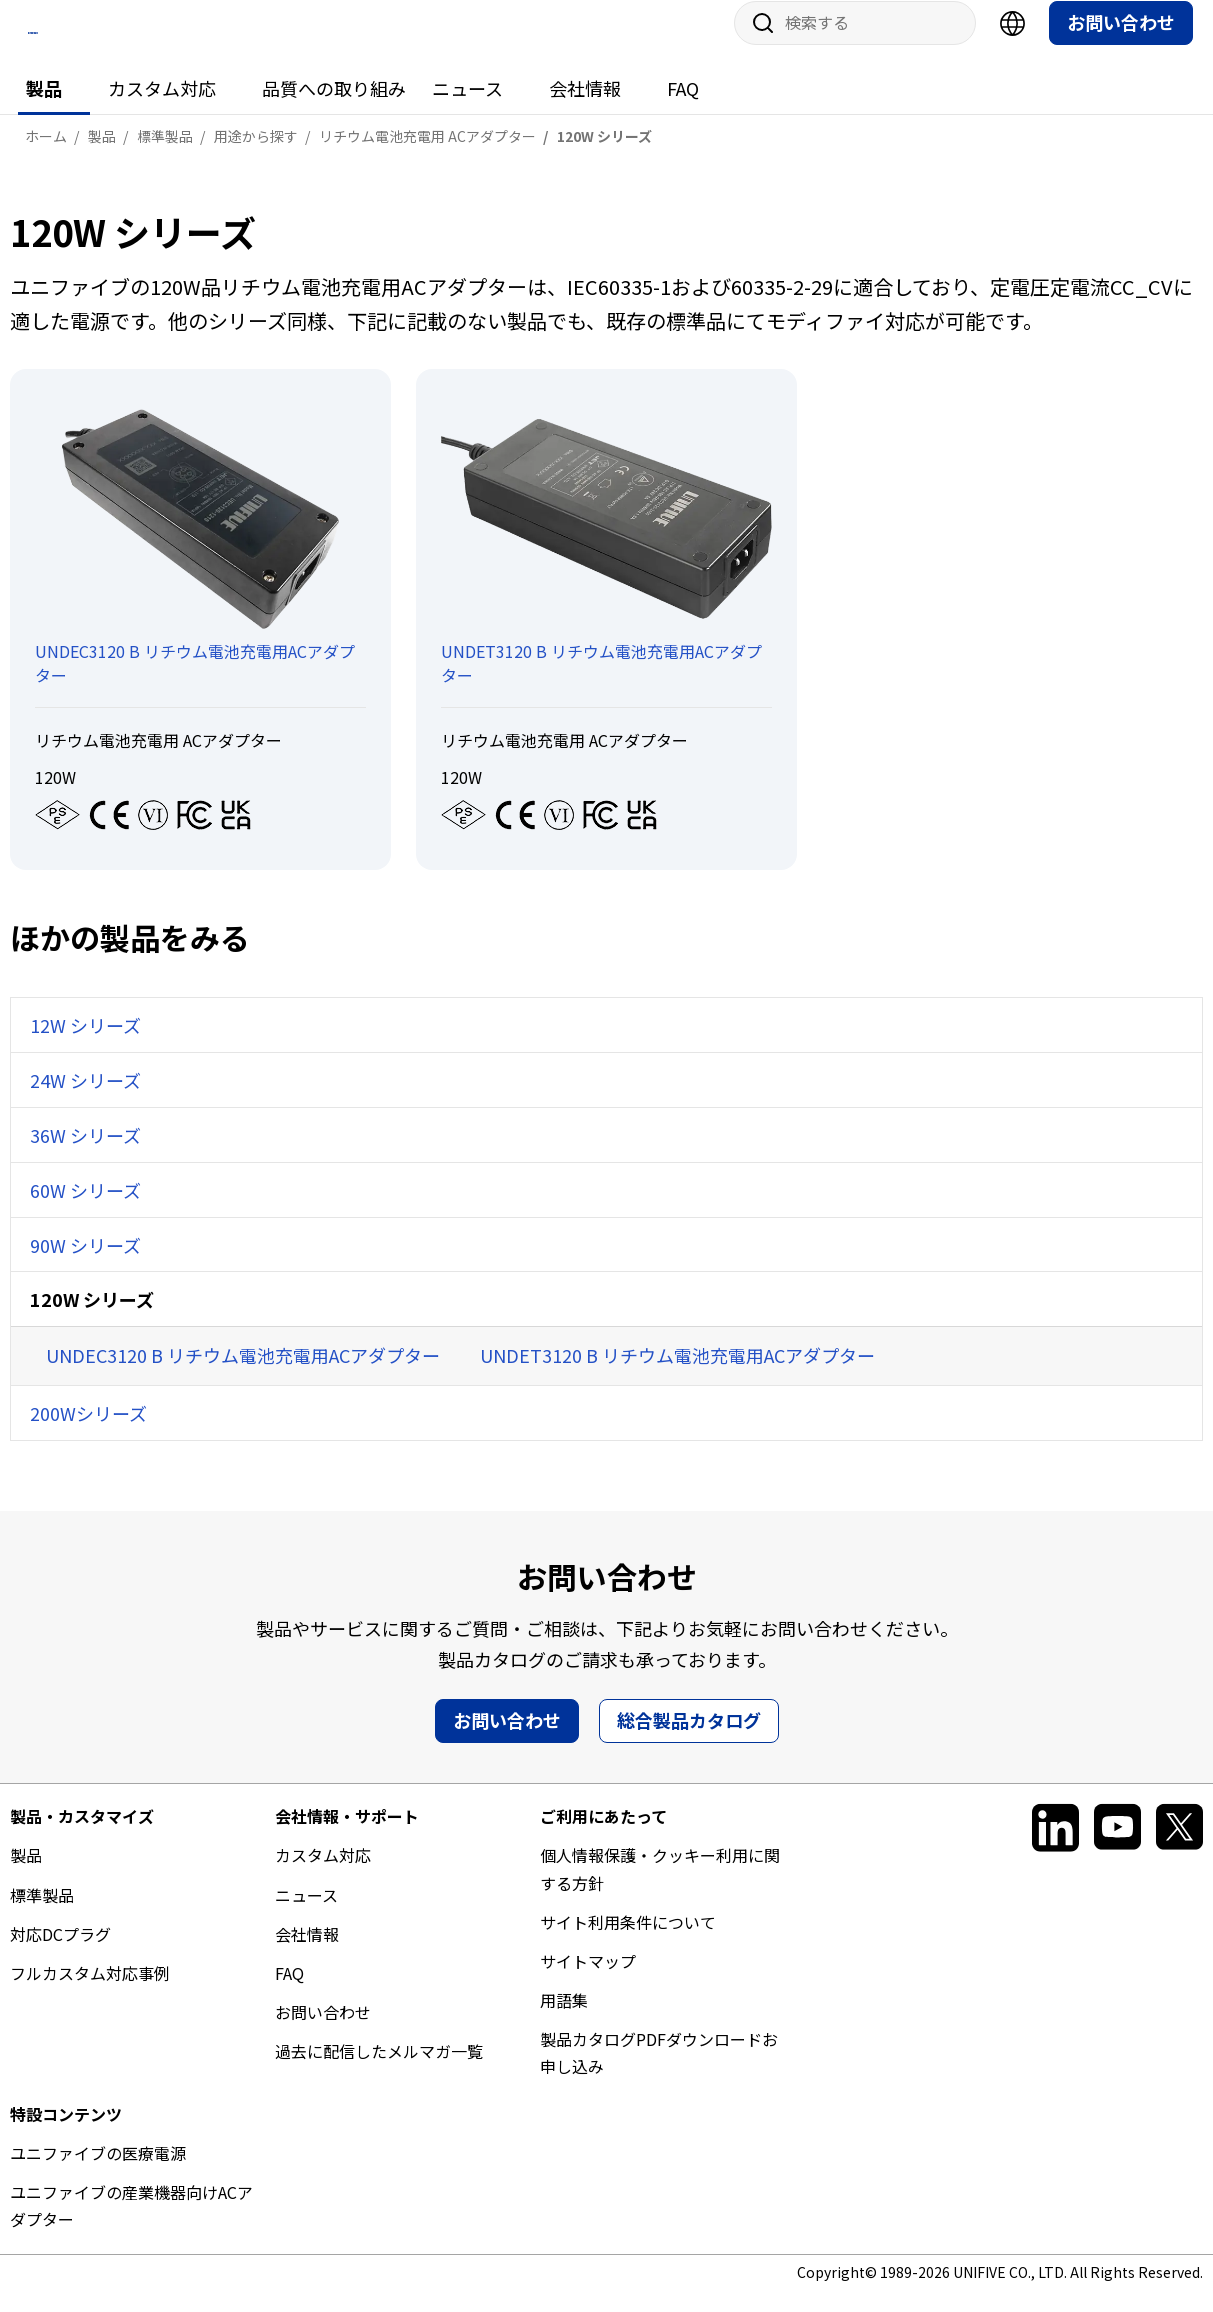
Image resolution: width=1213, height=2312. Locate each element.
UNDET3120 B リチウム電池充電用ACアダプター (677, 1374)
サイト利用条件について (628, 1940)
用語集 (564, 2019)
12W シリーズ (85, 1044)
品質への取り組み (334, 107)
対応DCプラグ (60, 1952)
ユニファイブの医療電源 (98, 2171)
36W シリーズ (85, 1153)
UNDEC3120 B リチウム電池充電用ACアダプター (243, 1374)
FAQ (683, 107)
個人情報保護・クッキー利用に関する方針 (660, 1887)
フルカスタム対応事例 (90, 1991)
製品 (44, 107)
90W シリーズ (85, 1263)
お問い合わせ (1121, 41)
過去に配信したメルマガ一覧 (379, 2070)
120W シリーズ (92, 1318)
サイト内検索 (756, 42)
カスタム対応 (162, 107)
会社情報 (585, 107)
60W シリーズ (85, 1208)
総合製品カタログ (689, 1739)
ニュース (467, 107)
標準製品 (42, 1913)
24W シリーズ (85, 1099)
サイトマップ (588, 1979)
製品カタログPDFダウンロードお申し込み (659, 2071)
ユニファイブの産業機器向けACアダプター (131, 2224)
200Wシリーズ (88, 1432)
